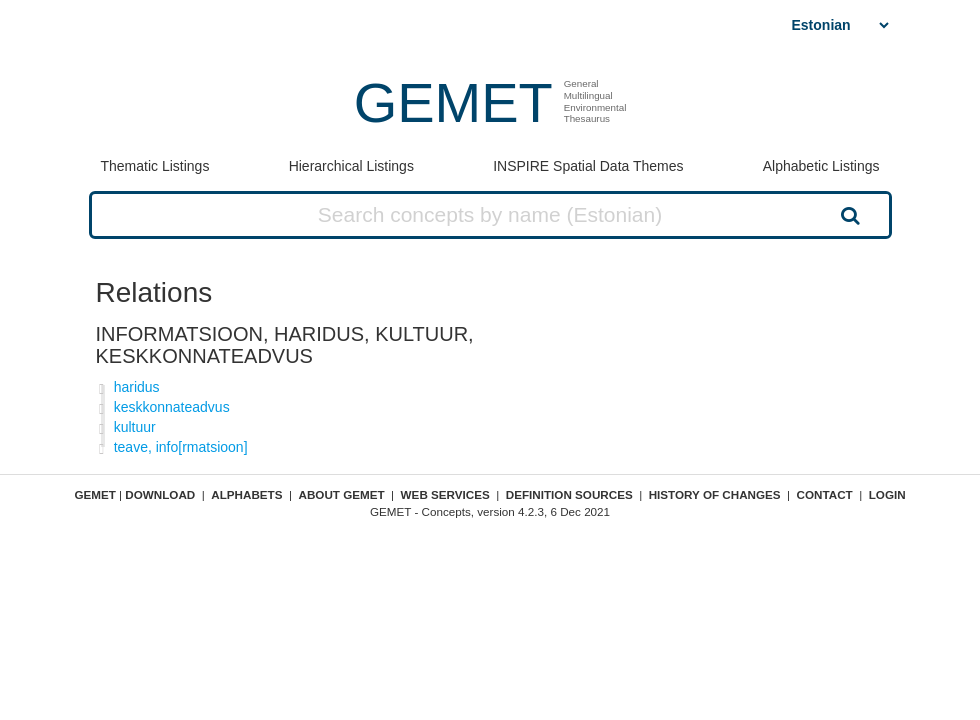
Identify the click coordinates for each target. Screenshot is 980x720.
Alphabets (246, 494)
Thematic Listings (154, 166)
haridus (137, 387)
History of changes (715, 494)
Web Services (445, 494)
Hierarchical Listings (351, 166)
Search (848, 215)
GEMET (453, 102)
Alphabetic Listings (821, 166)
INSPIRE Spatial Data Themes (588, 166)
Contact (825, 494)
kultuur (135, 427)
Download (160, 494)
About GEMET (342, 494)
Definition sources (569, 494)
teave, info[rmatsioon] (181, 447)
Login (887, 494)
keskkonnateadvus (172, 407)
